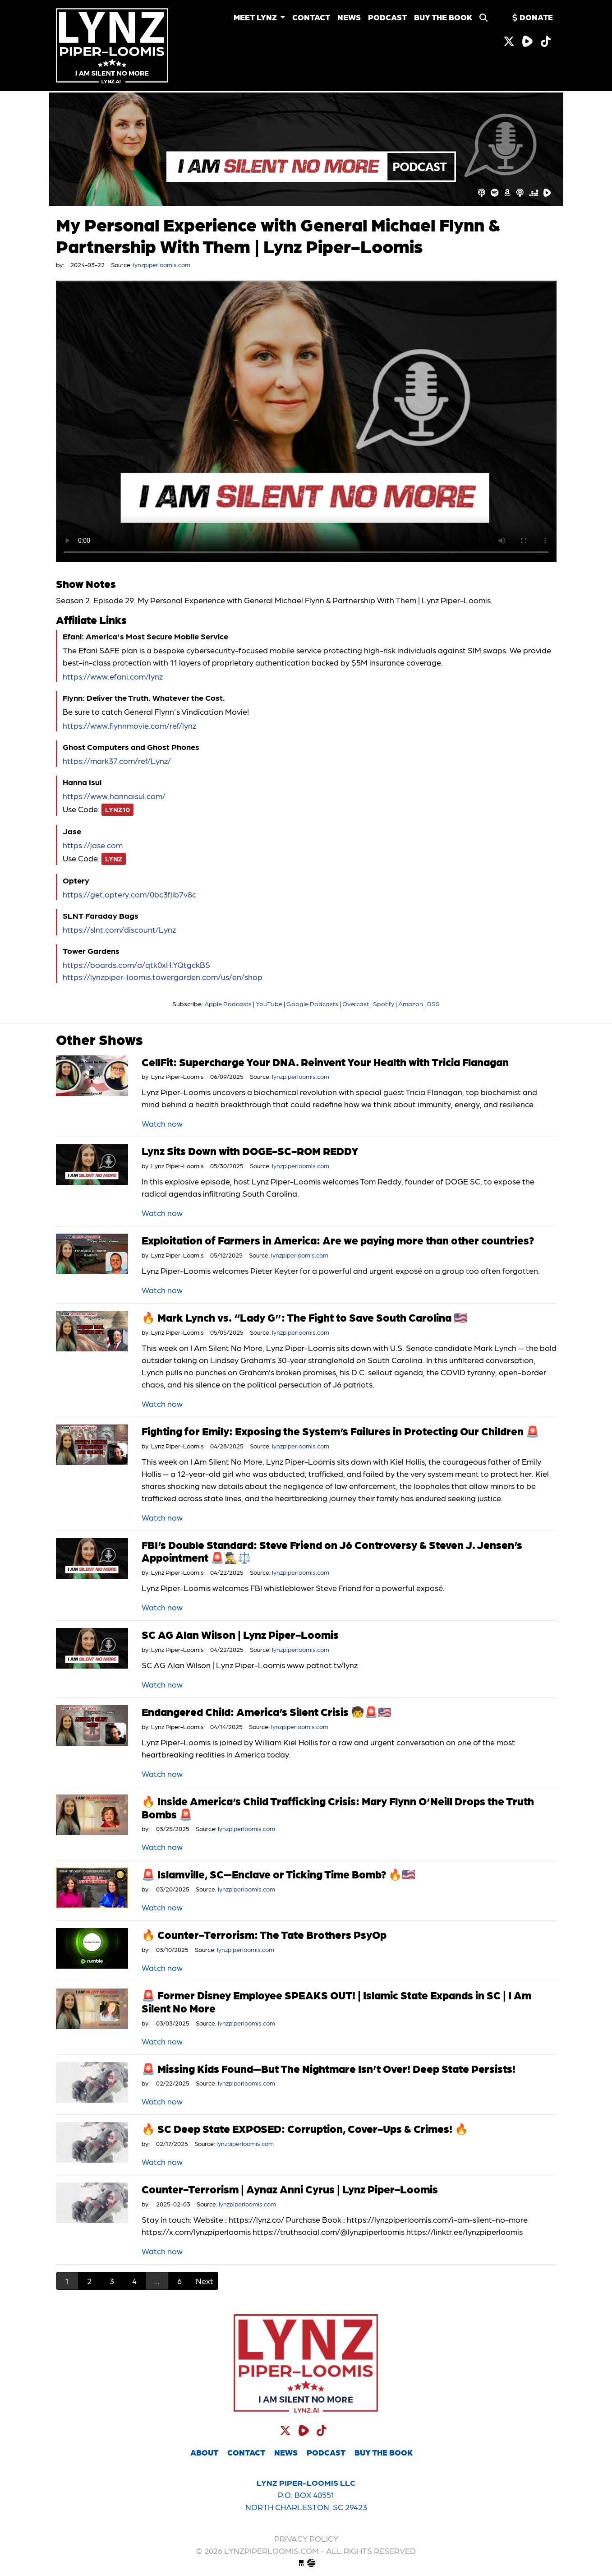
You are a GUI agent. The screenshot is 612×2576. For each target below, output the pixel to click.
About (204, 2452)
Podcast (387, 17)
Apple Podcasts (228, 1003)
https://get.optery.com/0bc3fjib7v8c (129, 894)
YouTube (269, 1003)
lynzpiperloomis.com (119, 46)
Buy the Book (443, 17)
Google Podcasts (312, 1003)
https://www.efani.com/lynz (113, 676)
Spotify (383, 1003)
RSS (433, 1003)
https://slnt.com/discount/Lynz (119, 929)
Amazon (410, 1003)
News (349, 17)
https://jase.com (93, 845)
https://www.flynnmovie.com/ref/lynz (129, 725)
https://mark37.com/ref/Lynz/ (117, 760)
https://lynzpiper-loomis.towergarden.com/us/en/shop (162, 976)
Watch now (162, 1123)
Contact (311, 17)
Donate (532, 17)
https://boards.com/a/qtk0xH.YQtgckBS (136, 964)
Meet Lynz (256, 17)
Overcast (355, 1003)
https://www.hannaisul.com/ (114, 795)
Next (204, 2280)
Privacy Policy (306, 2538)
